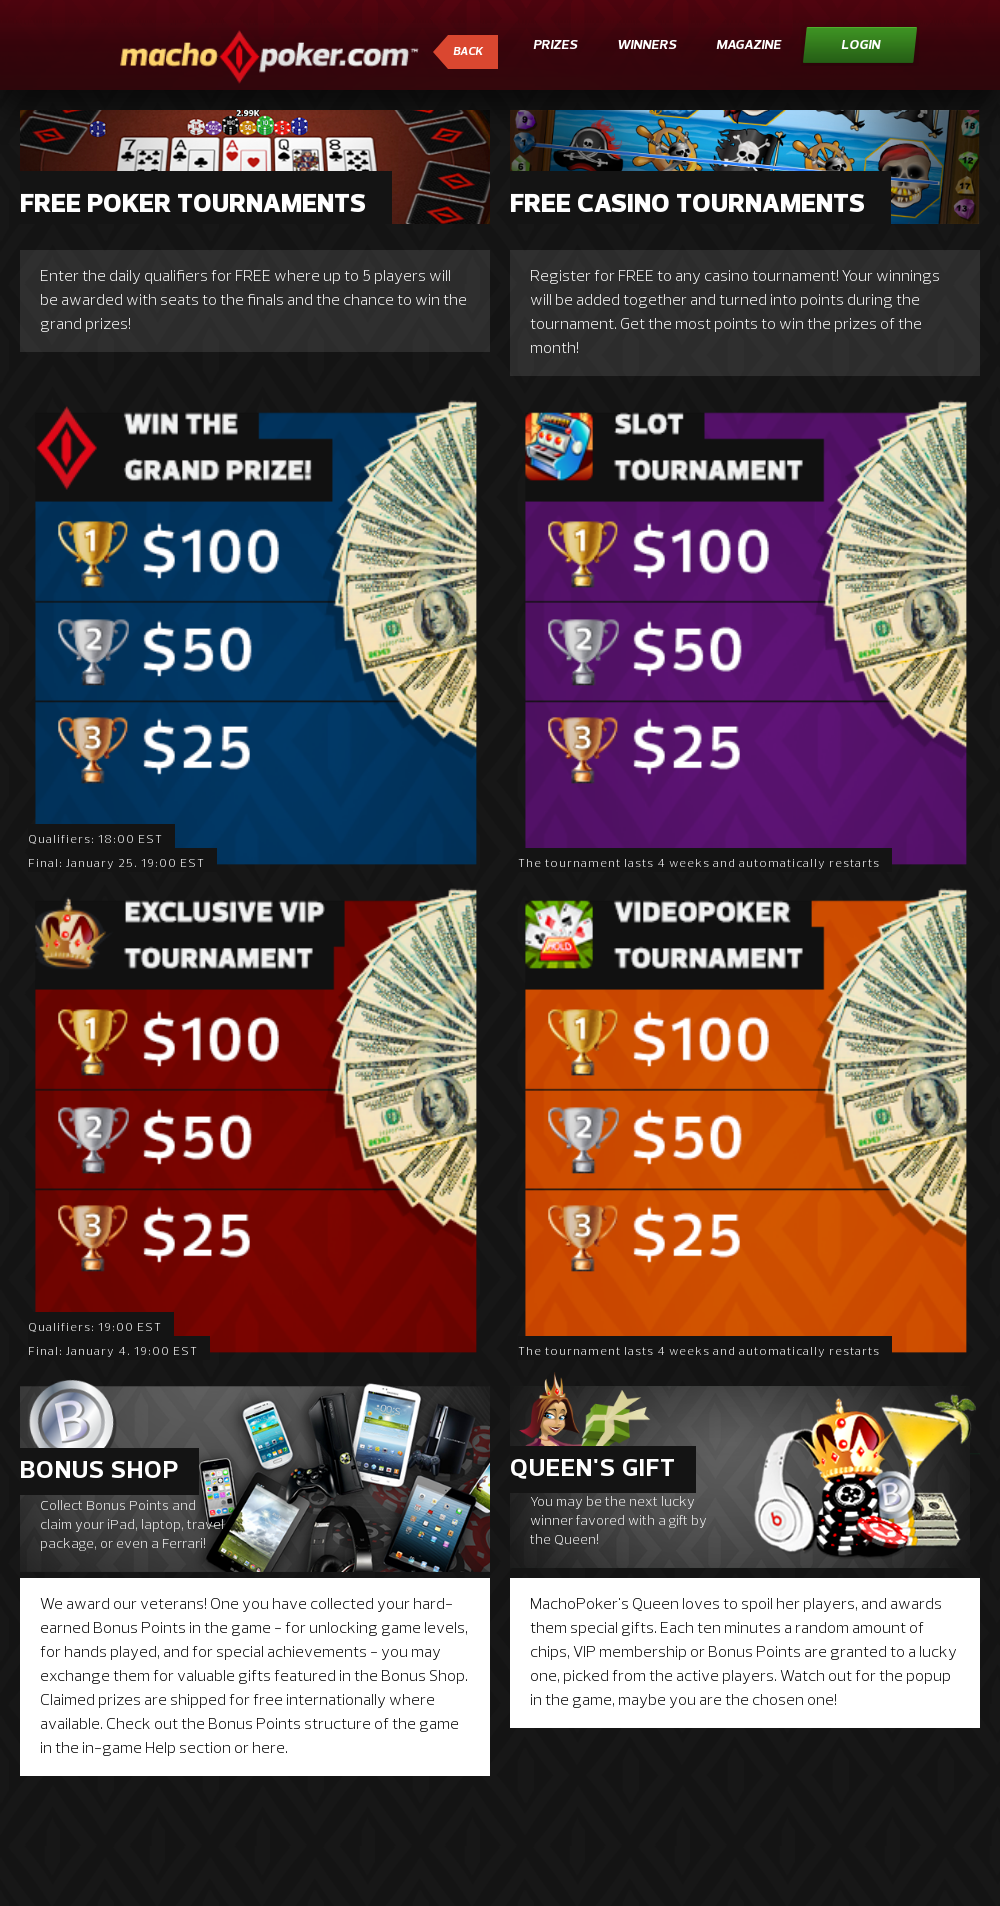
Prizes (555, 45)
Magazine (748, 45)
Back (468, 52)
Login (860, 45)
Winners (646, 45)
